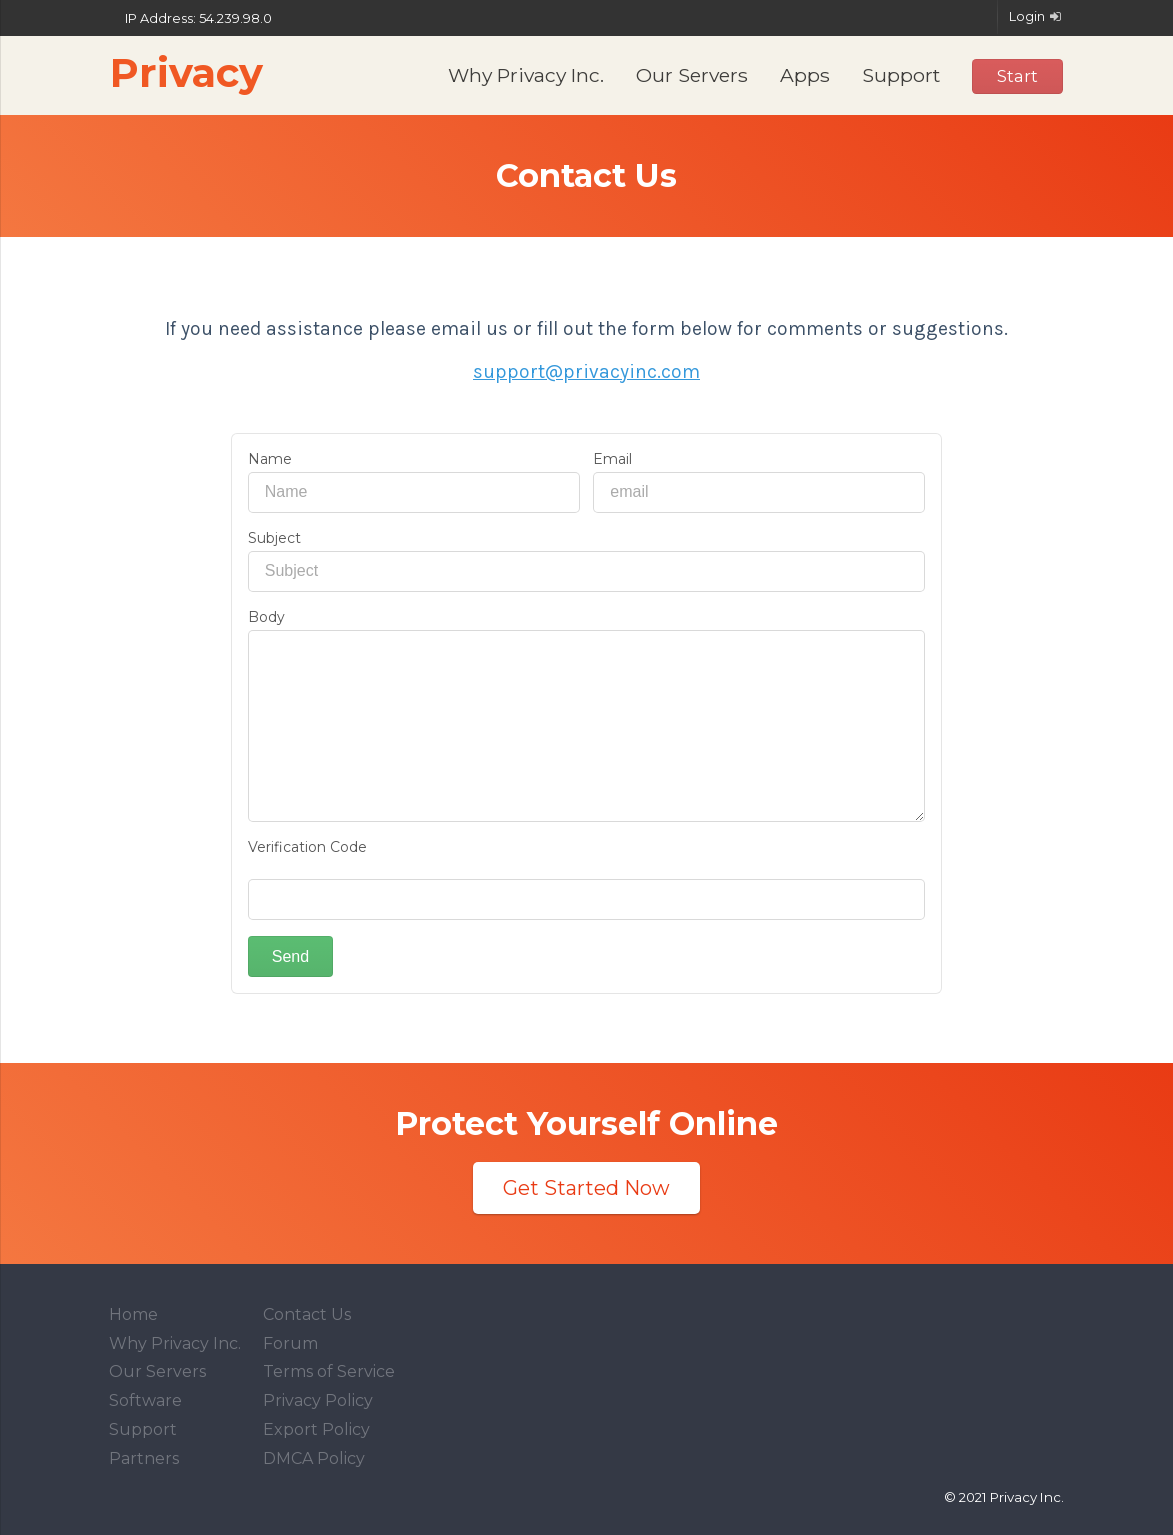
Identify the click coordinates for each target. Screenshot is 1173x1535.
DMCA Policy (314, 1458)
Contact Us (307, 1314)
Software (145, 1400)
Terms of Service (329, 1371)
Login (1036, 16)
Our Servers (692, 75)
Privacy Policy (318, 1400)
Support (901, 75)
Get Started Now (586, 1188)
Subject (274, 538)
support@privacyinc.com (586, 371)
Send (290, 956)
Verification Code (307, 847)
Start (1017, 76)
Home (133, 1314)
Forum (290, 1343)
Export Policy (316, 1429)
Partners (144, 1458)
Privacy (186, 72)
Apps (805, 75)
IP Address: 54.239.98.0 (190, 19)
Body (266, 617)
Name (270, 459)
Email (612, 459)
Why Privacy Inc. (526, 75)
